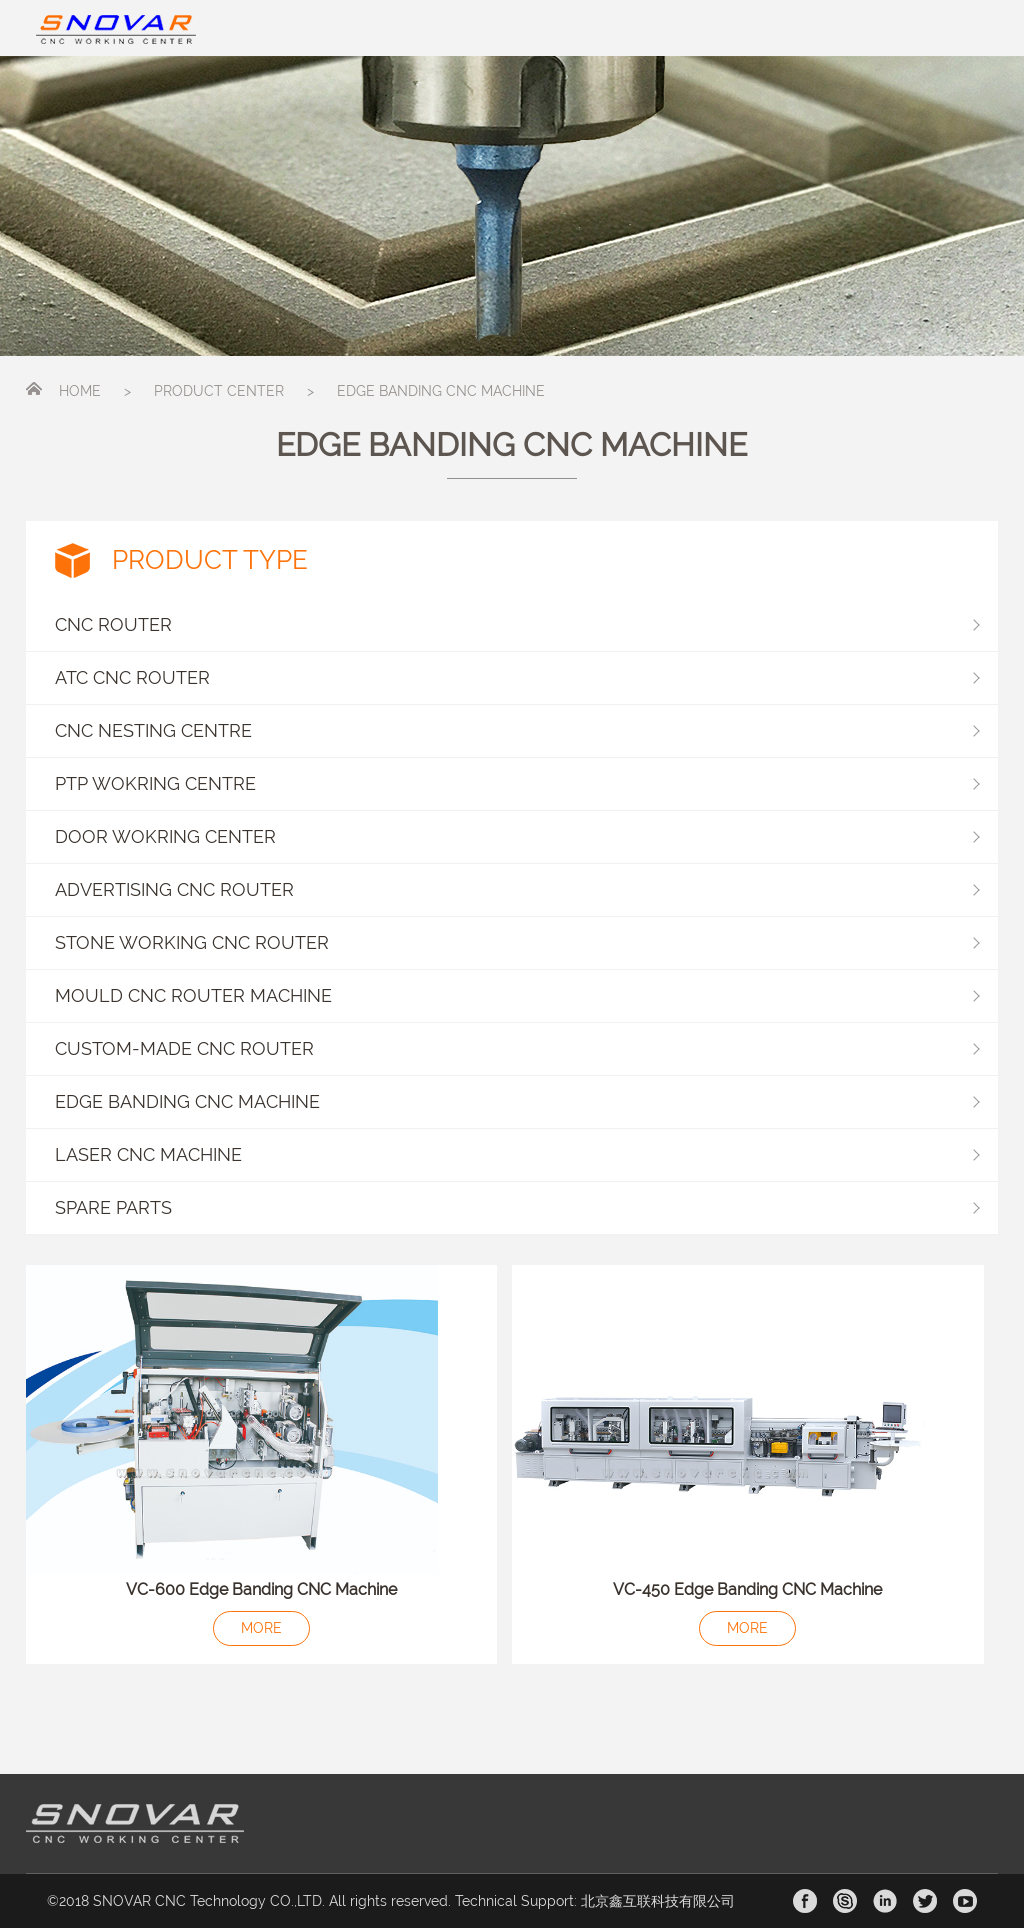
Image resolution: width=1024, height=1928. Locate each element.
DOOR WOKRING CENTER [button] (517, 836)
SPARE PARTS (113, 1207)
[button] (512, 1208)
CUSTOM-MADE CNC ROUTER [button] (517, 1048)
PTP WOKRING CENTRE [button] (517, 783)
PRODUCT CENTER (219, 391)
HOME (80, 391)
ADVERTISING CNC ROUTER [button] (517, 889)
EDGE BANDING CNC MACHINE (441, 391)
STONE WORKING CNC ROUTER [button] (517, 942)
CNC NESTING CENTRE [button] (517, 730)
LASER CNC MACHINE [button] (517, 1154)
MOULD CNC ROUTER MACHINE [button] (517, 995)
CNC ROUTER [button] (517, 624)
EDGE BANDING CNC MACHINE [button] (517, 1101)
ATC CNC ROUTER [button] (517, 677)
